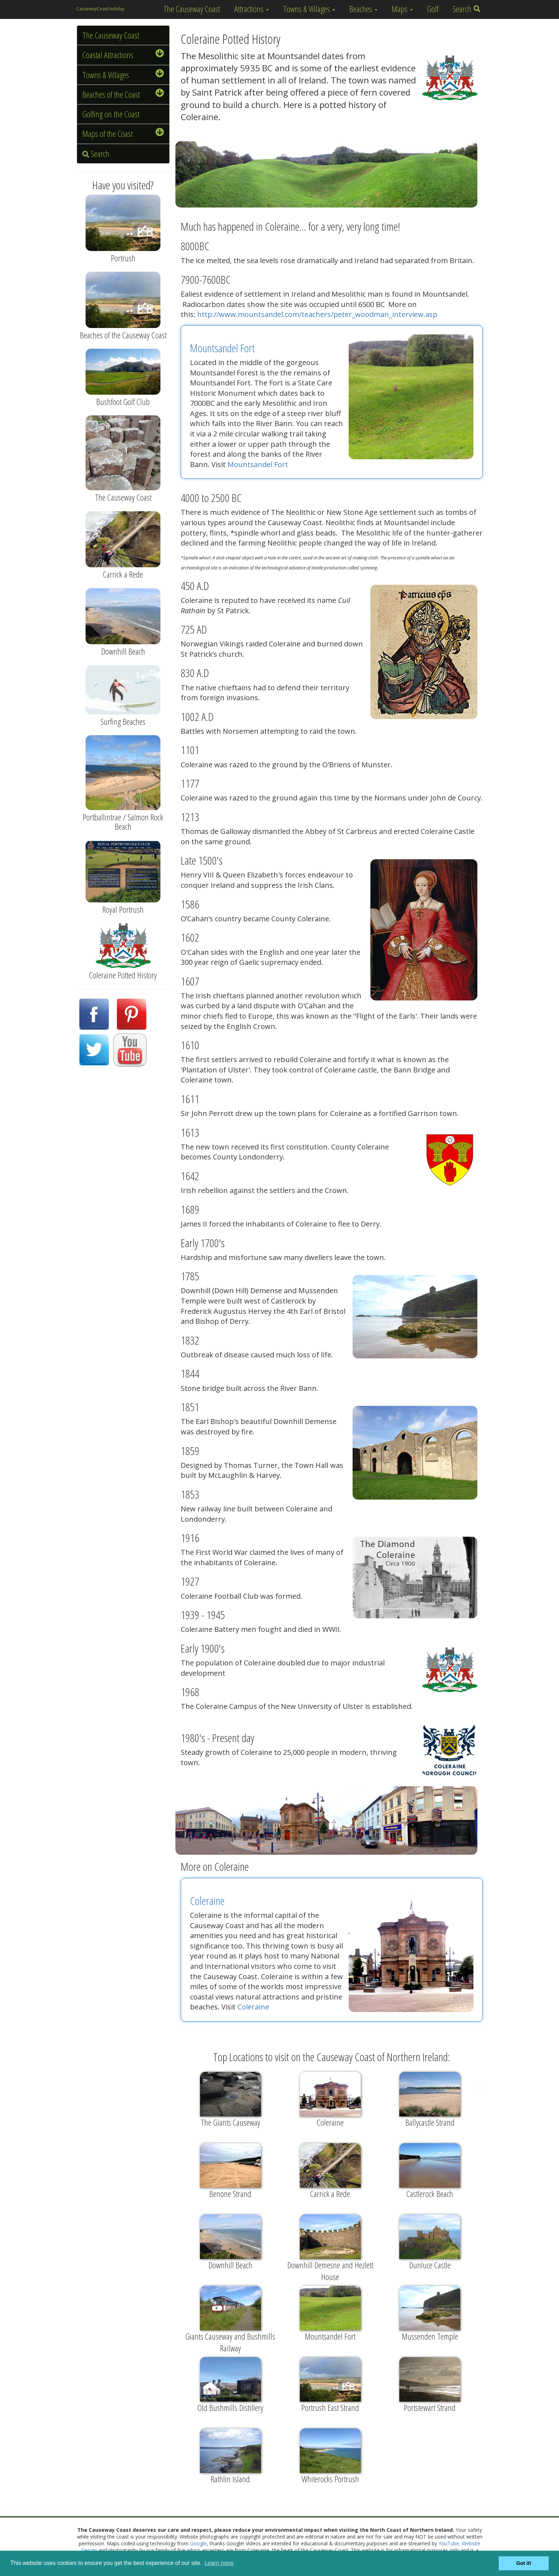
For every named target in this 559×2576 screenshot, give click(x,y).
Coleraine (207, 1900)
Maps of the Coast (123, 133)
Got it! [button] (523, 2563)
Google (198, 2543)
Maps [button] (402, 9)
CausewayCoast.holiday (100, 9)
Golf (433, 9)
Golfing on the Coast (110, 114)
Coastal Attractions (123, 55)
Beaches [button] (363, 9)
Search (467, 9)
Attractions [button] (251, 9)
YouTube (449, 2543)
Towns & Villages (123, 75)
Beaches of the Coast (123, 94)
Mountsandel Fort (222, 347)
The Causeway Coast (191, 9)
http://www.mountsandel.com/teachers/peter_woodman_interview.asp (317, 314)
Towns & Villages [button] (309, 9)
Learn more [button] (219, 2563)
